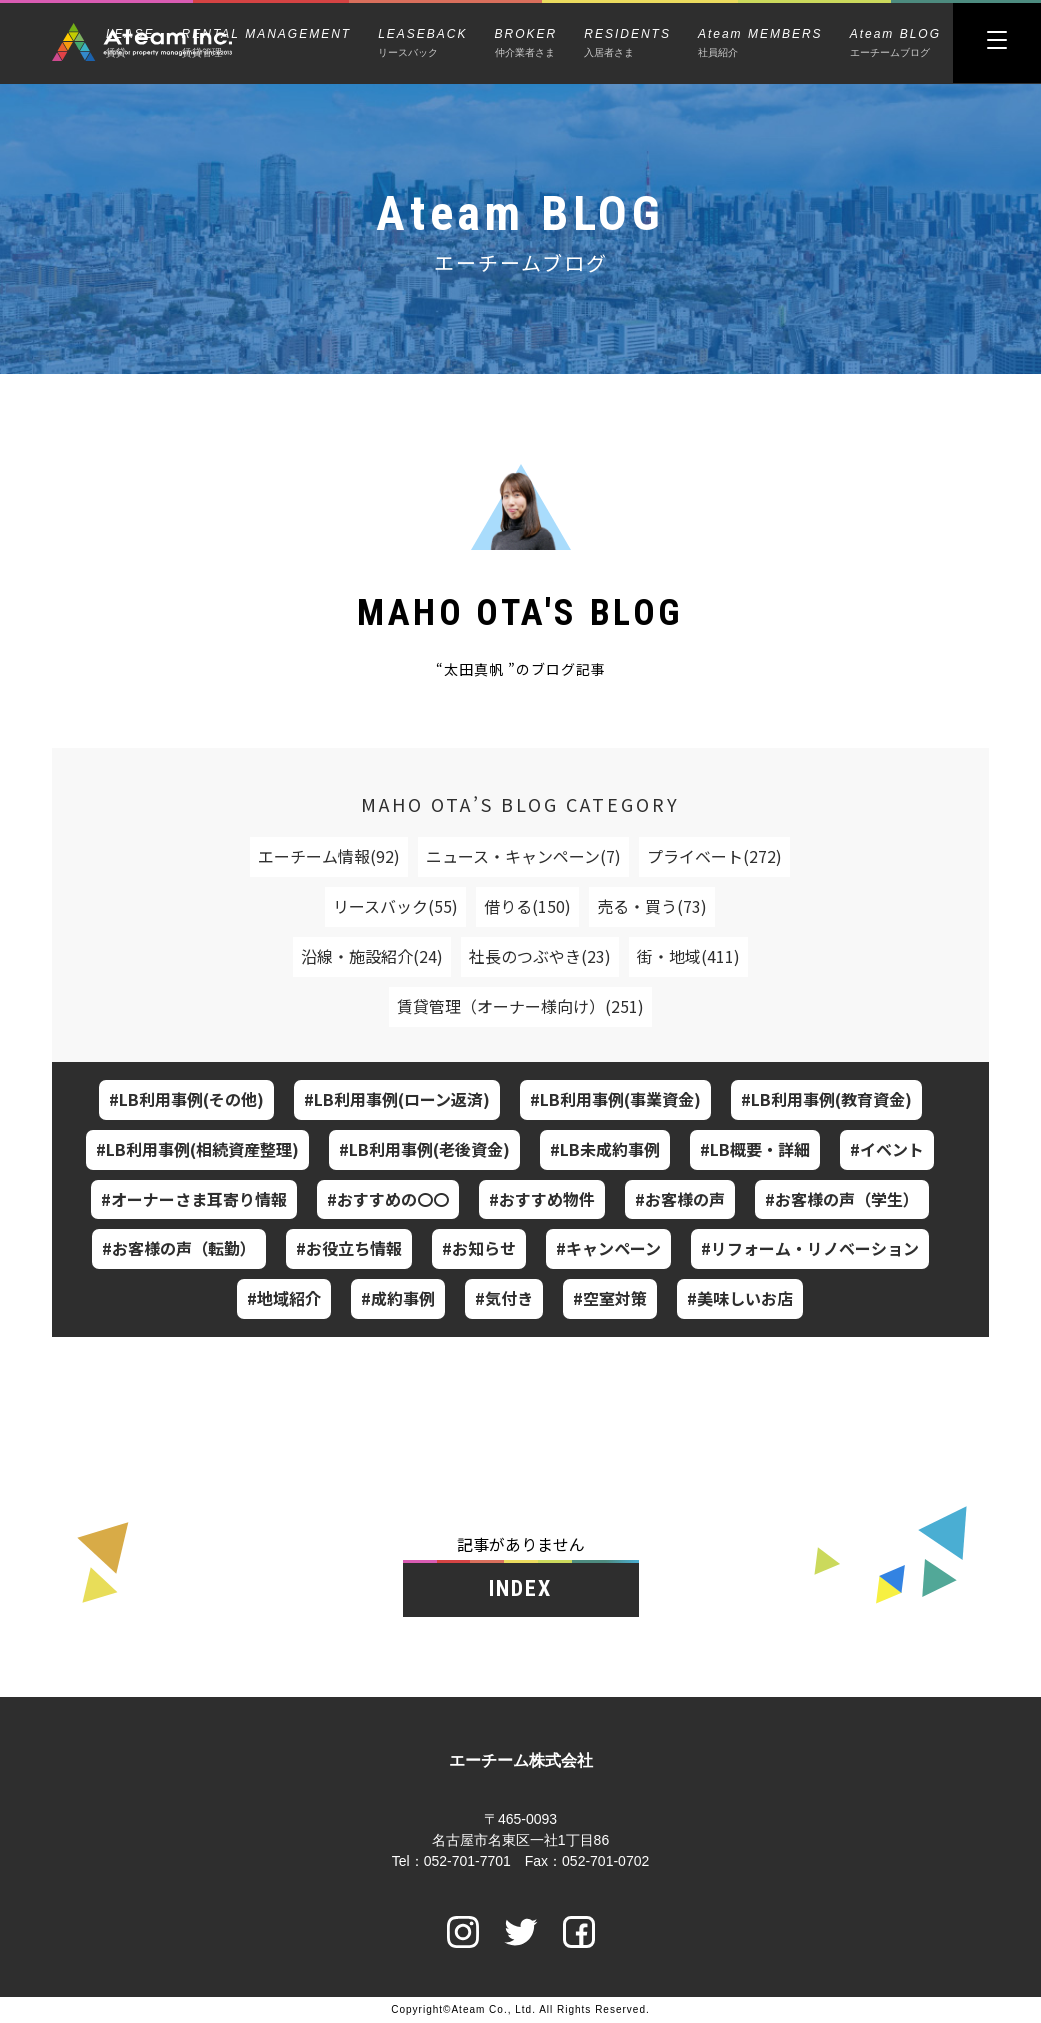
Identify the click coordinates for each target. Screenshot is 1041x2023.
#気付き (504, 1298)
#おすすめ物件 (542, 1199)
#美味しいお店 (740, 1298)
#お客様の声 (680, 1199)
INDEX (521, 1588)
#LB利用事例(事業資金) (615, 1099)
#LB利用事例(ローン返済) (397, 1099)
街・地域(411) (688, 956)
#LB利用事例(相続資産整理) (197, 1149)
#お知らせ (479, 1248)
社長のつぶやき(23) (540, 956)
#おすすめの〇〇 (388, 1199)
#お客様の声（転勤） (179, 1248)
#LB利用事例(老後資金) (424, 1149)
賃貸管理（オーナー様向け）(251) (520, 1006)
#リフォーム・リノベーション (810, 1248)
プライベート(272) (714, 856)
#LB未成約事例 (605, 1149)
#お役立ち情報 (349, 1248)
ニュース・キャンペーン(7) (523, 856)
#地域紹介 (284, 1298)
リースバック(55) (395, 906)
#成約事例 (398, 1298)
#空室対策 (610, 1298)
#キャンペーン (608, 1248)
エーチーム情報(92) (329, 856)
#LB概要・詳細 (755, 1149)
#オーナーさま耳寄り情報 (194, 1199)
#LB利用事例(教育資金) (826, 1099)
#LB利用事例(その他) (186, 1099)
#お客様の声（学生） (842, 1199)
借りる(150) (527, 906)
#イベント (887, 1149)
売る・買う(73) (652, 906)
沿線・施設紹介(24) (372, 956)
